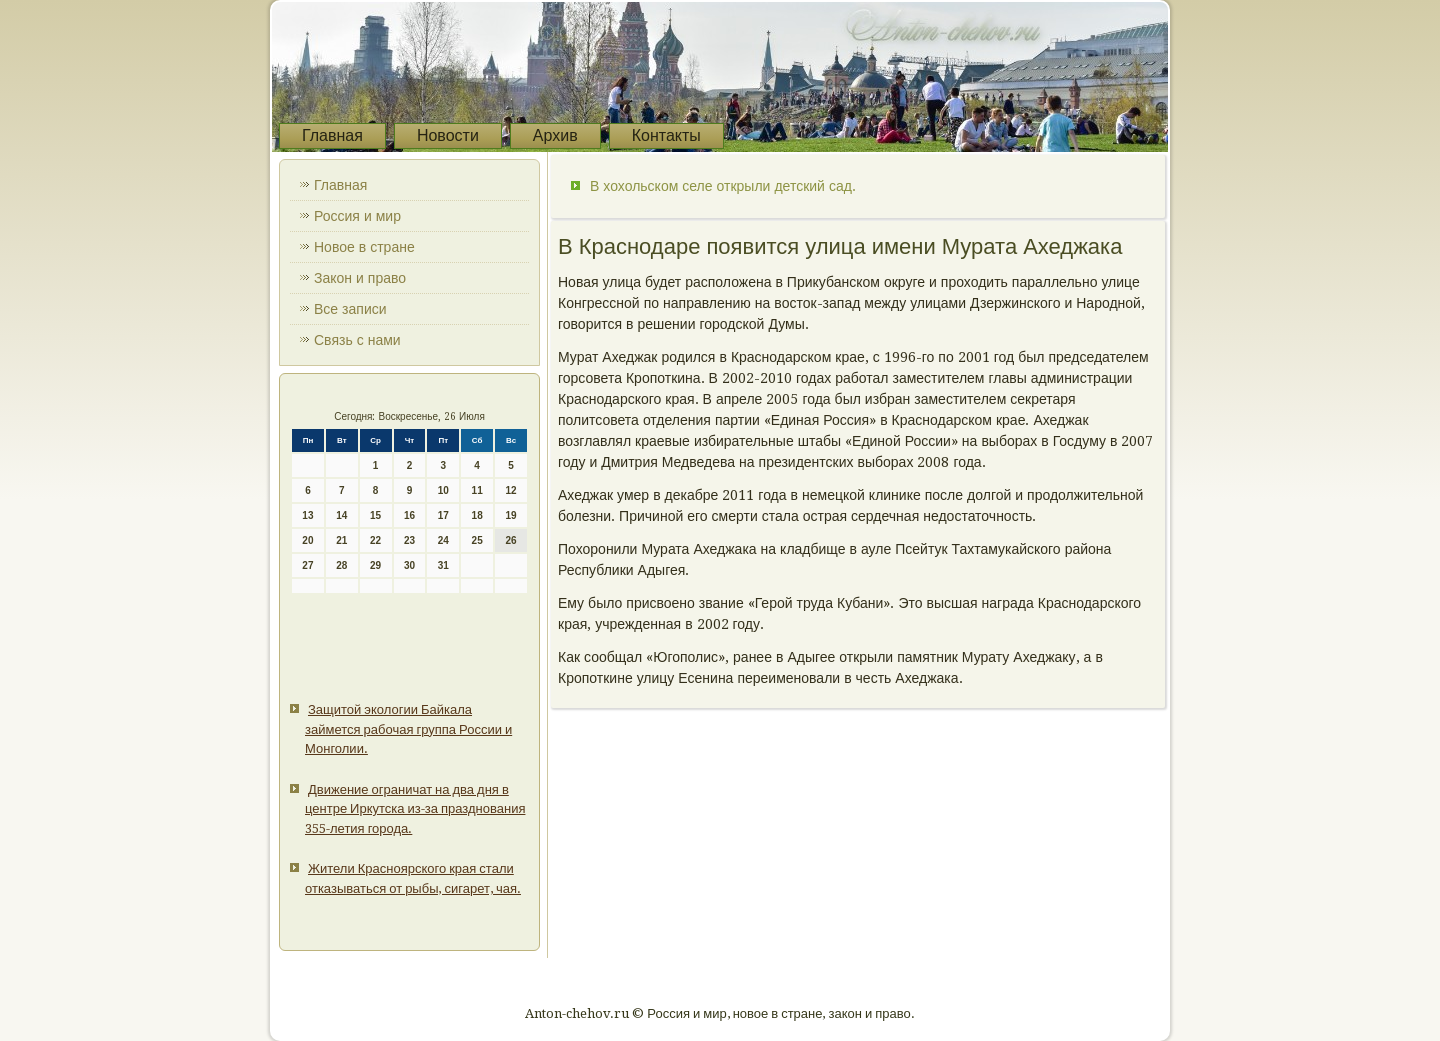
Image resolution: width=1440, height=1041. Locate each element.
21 (341, 540)
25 (477, 540)
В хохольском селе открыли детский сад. (723, 186)
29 (375, 565)
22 (375, 540)
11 (477, 490)
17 (443, 515)
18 (477, 515)
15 (375, 515)
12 (510, 490)
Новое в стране (364, 247)
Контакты (666, 135)
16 (409, 515)
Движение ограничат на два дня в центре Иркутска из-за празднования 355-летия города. (415, 809)
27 (307, 565)
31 (443, 565)
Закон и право (360, 278)
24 (443, 540)
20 (307, 540)
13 (307, 515)
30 (409, 565)
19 (510, 515)
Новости (448, 135)
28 (341, 565)
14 (341, 515)
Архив (555, 135)
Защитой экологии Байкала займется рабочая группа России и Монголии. (408, 729)
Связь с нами (357, 340)
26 (510, 540)
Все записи (350, 309)
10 (443, 490)
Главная (332, 135)
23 (409, 540)
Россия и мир (357, 216)
